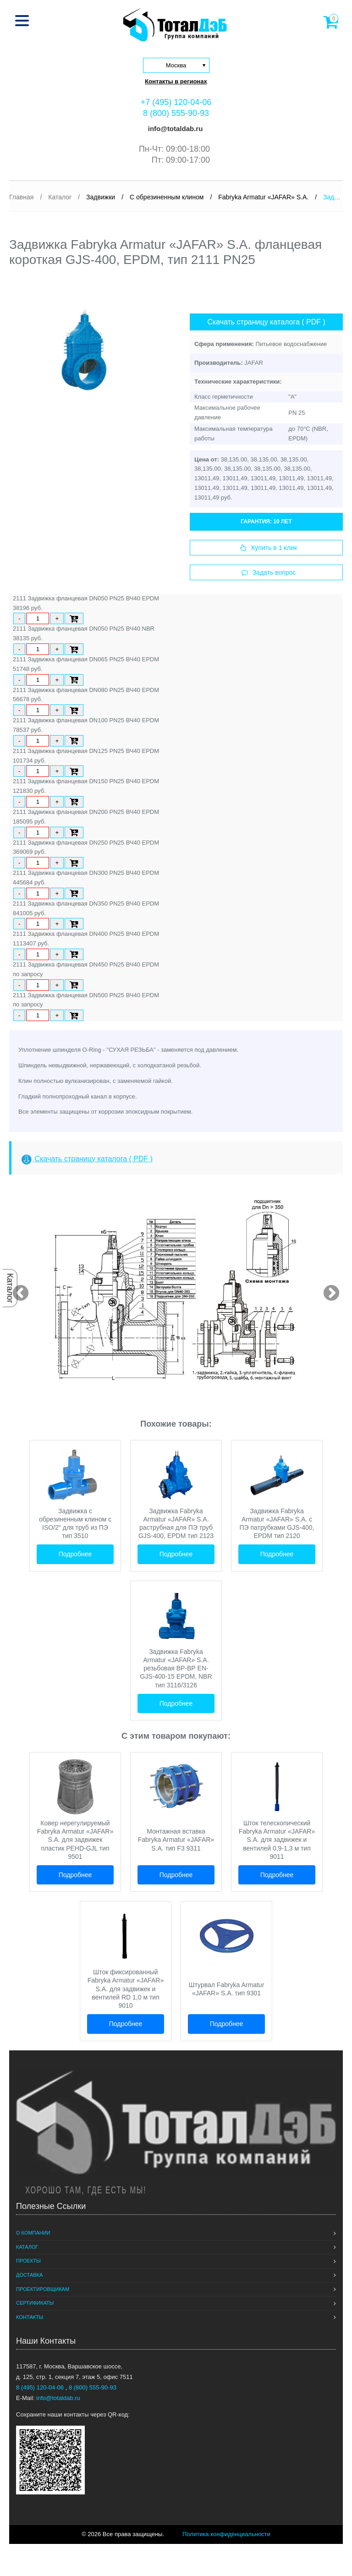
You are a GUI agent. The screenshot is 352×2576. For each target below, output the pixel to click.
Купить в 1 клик (268, 547)
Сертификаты (35, 2303)
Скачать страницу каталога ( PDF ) (266, 322)
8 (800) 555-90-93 (176, 113)
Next (326, 1289)
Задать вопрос (269, 572)
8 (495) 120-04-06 (41, 2387)
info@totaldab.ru (174, 128)
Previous (16, 1289)
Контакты (29, 2317)
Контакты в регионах (176, 81)
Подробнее (75, 1554)
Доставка (29, 2275)
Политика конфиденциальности (226, 2534)
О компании (33, 2232)
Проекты (28, 2260)
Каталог (10, 1288)
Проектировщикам (42, 2289)
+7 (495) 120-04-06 (176, 102)
